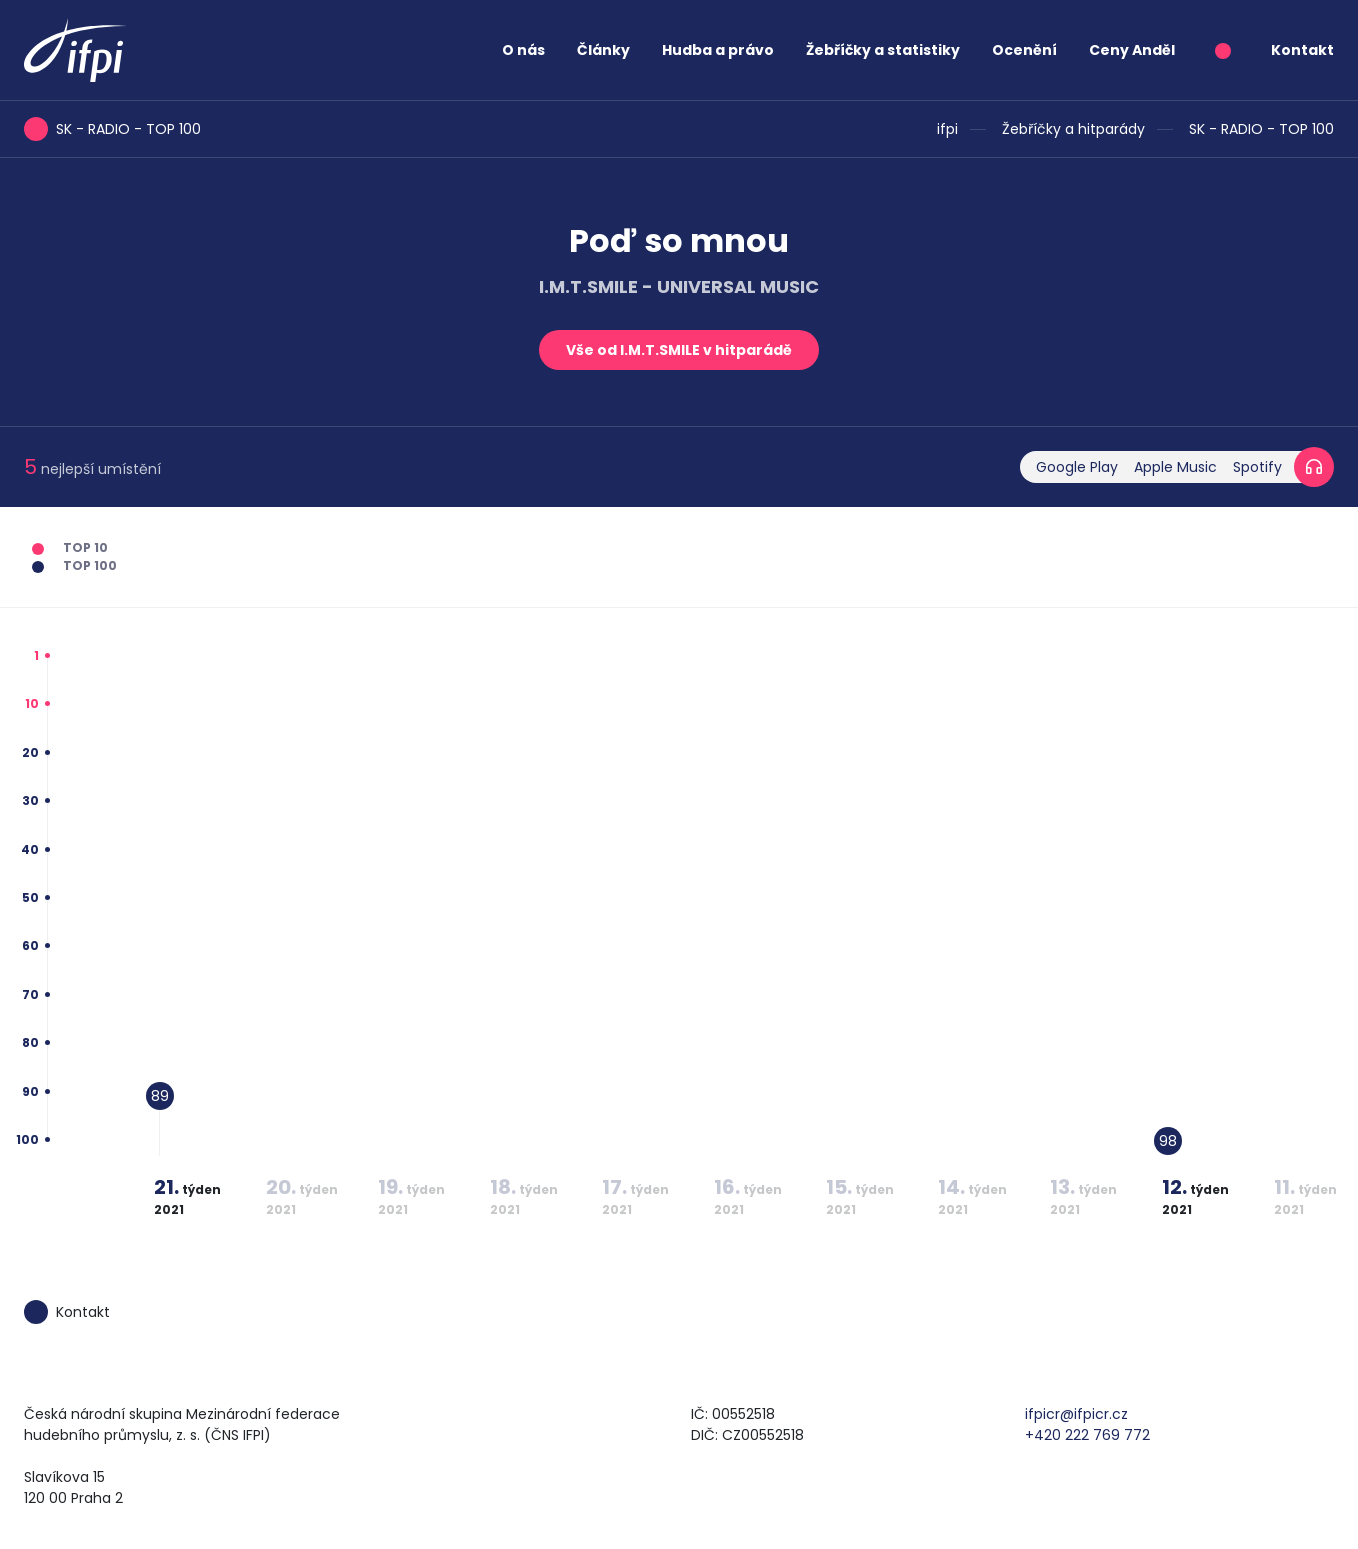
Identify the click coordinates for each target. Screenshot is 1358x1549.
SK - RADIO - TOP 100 (1261, 129)
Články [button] (603, 50)
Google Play (1077, 467)
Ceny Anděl (1132, 50)
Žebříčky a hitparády (1073, 129)
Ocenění (1024, 50)
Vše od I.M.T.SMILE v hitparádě (679, 350)
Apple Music (1175, 467)
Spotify (1257, 467)
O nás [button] (523, 50)
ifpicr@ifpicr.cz (1076, 1414)
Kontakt (1302, 50)
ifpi (947, 129)
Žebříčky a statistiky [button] (883, 50)
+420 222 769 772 (1087, 1435)
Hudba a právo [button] (718, 50)
